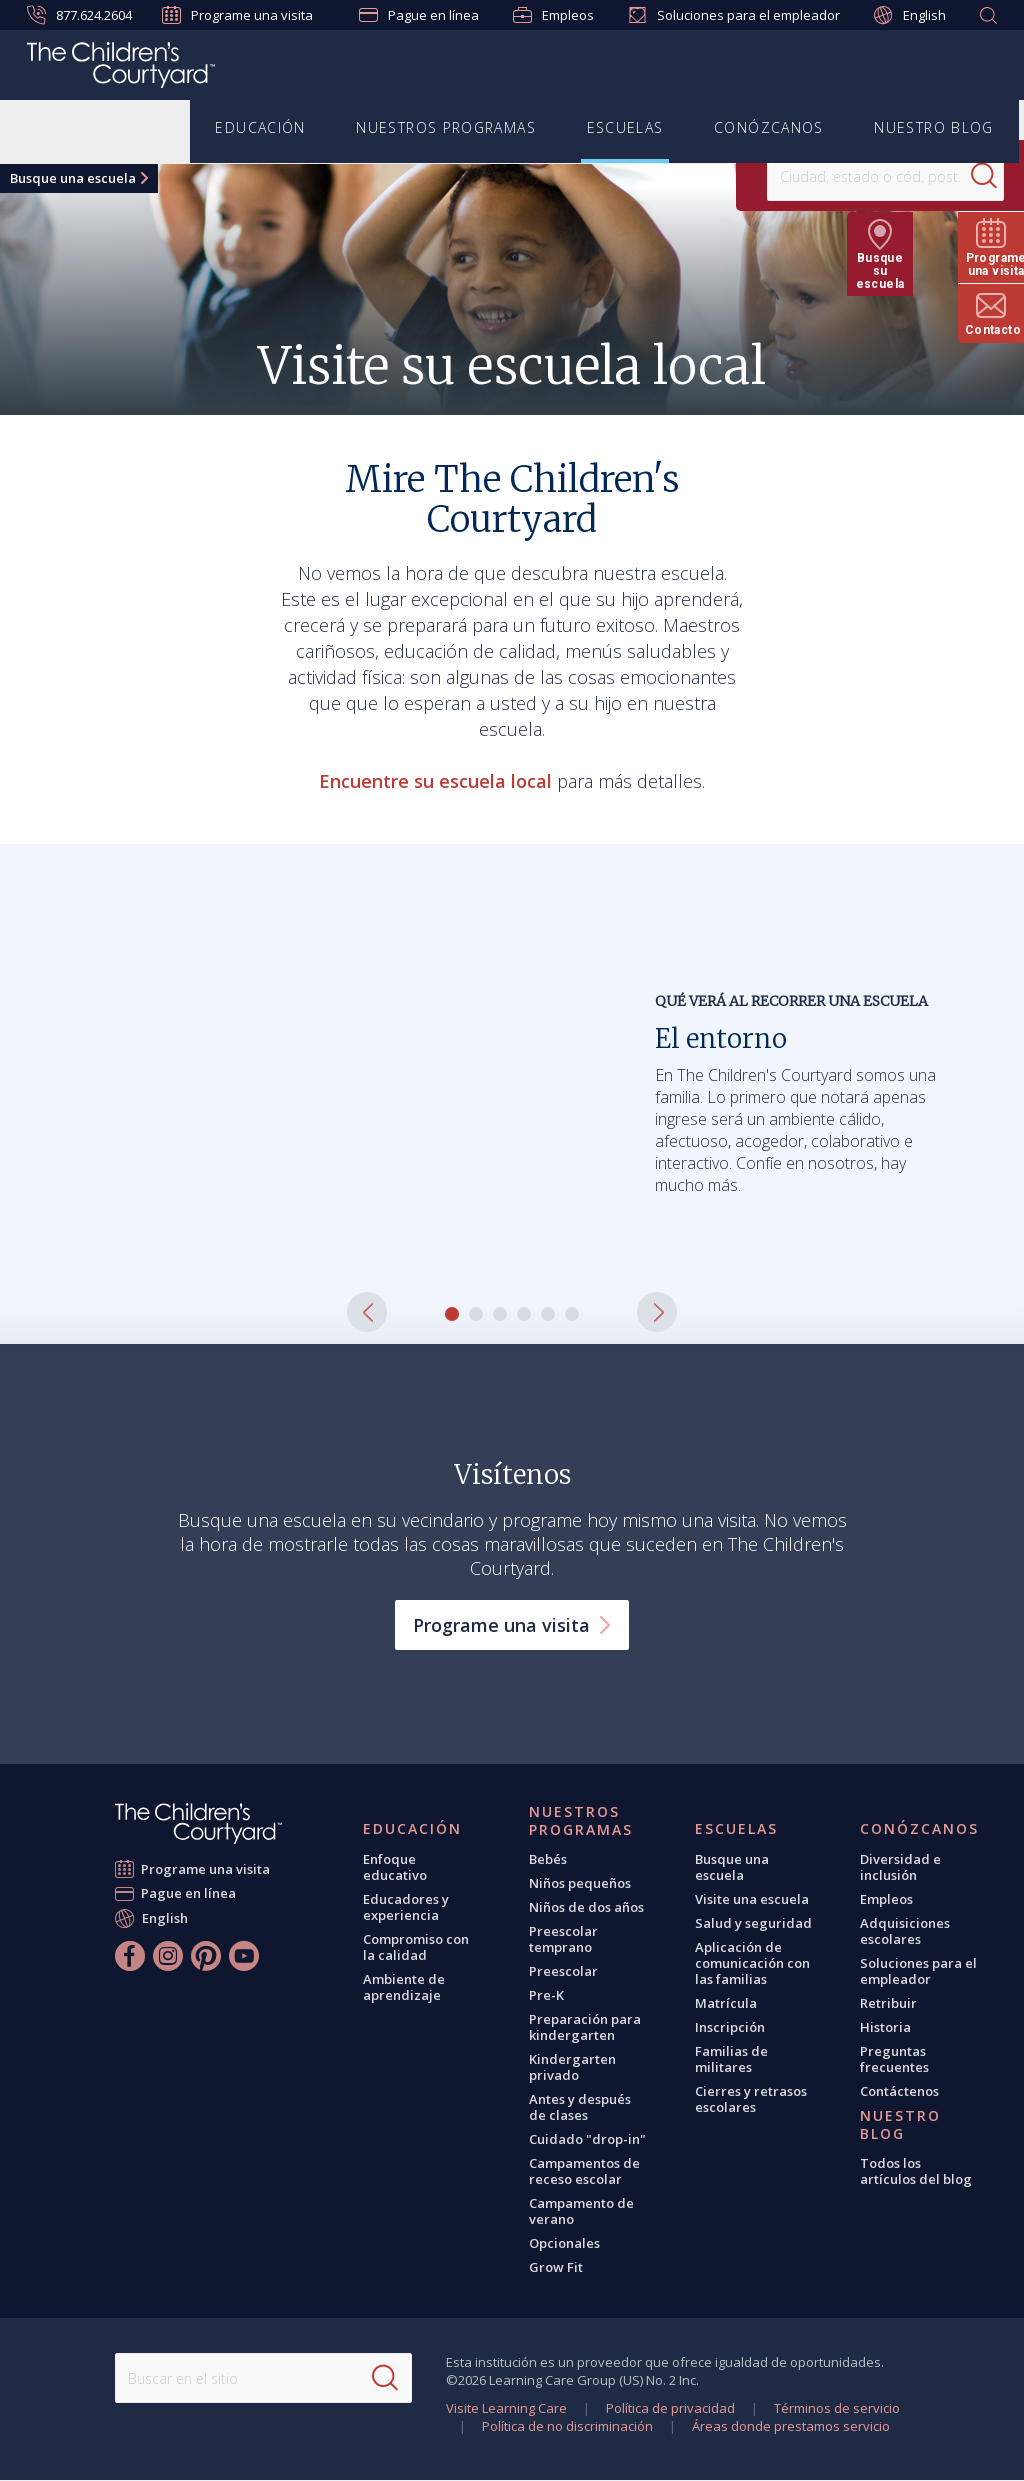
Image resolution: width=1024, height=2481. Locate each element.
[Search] (938, 176)
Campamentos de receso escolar (584, 2171)
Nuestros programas (447, 128)
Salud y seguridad (753, 1923)
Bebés (548, 1859)
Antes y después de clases (580, 2107)
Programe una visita (237, 15)
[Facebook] (130, 1956)
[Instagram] (168, 1956)
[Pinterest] (206, 1956)
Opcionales (564, 2243)
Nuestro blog (934, 128)
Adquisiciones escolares (905, 1931)
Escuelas (625, 128)
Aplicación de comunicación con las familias (752, 1963)
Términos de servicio (837, 2408)
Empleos (553, 15)
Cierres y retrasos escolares (751, 2099)
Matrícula (726, 2003)
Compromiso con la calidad (416, 1947)
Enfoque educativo (395, 1867)
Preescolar (563, 1971)
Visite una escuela (752, 1899)
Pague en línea (419, 15)
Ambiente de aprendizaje (404, 1987)
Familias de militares (731, 2059)
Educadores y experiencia (406, 1907)
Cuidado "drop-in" (587, 2139)
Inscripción (730, 2027)
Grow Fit (556, 2267)
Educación (261, 128)
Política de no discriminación (567, 2426)
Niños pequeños (580, 1883)
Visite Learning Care (506, 2408)
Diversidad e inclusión (900, 1867)
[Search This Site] (263, 2378)
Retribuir (888, 2003)
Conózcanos (769, 128)
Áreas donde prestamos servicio (791, 2426)
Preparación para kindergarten (585, 2027)
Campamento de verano (581, 2211)
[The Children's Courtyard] (121, 68)
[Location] (820, 176)
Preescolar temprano (563, 1939)
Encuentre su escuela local (435, 781)
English (910, 15)
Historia (885, 2027)
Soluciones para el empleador (734, 15)
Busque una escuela (73, 178)
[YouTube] (244, 1956)
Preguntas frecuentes (894, 2059)
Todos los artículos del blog (916, 2171)
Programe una (512, 1625)
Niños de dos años (586, 1907)
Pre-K (546, 1995)
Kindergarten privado (572, 2067)
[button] (367, 1312)
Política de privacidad (670, 2408)
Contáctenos (899, 2091)
